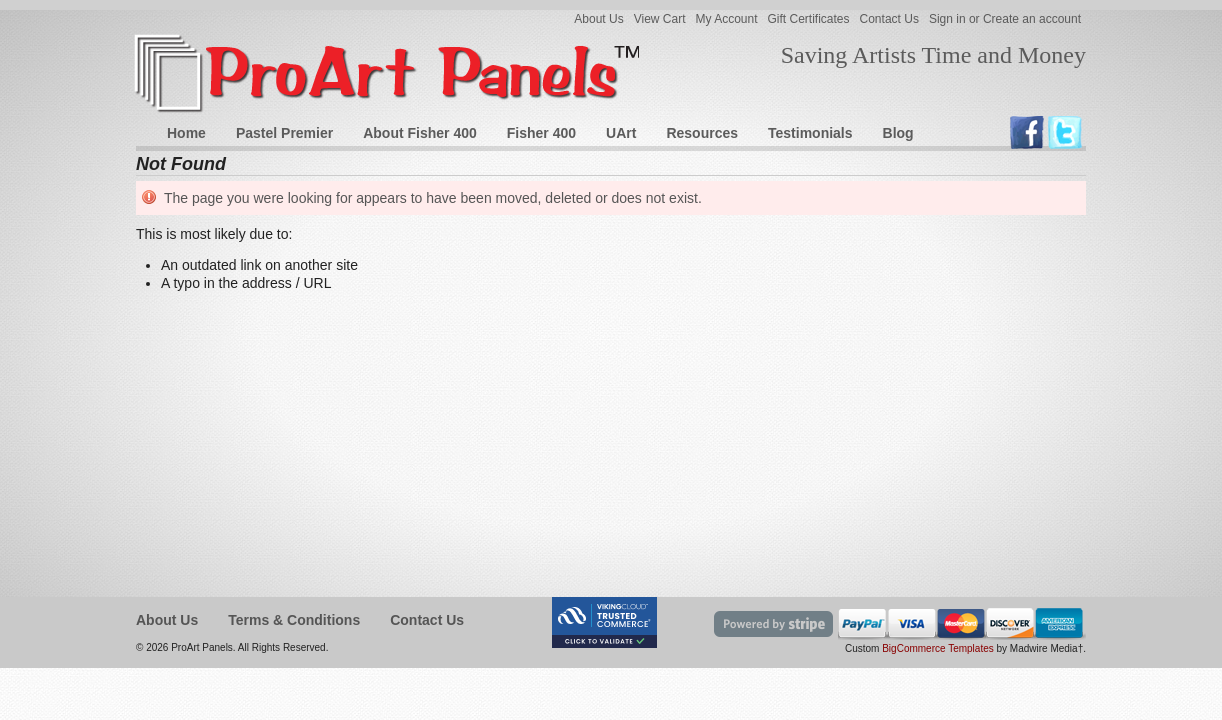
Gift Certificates (809, 19)
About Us (598, 19)
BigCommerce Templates (938, 648)
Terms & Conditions (294, 620)
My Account (726, 19)
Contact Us (889, 19)
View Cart (660, 19)
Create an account (1032, 19)
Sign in (947, 19)
